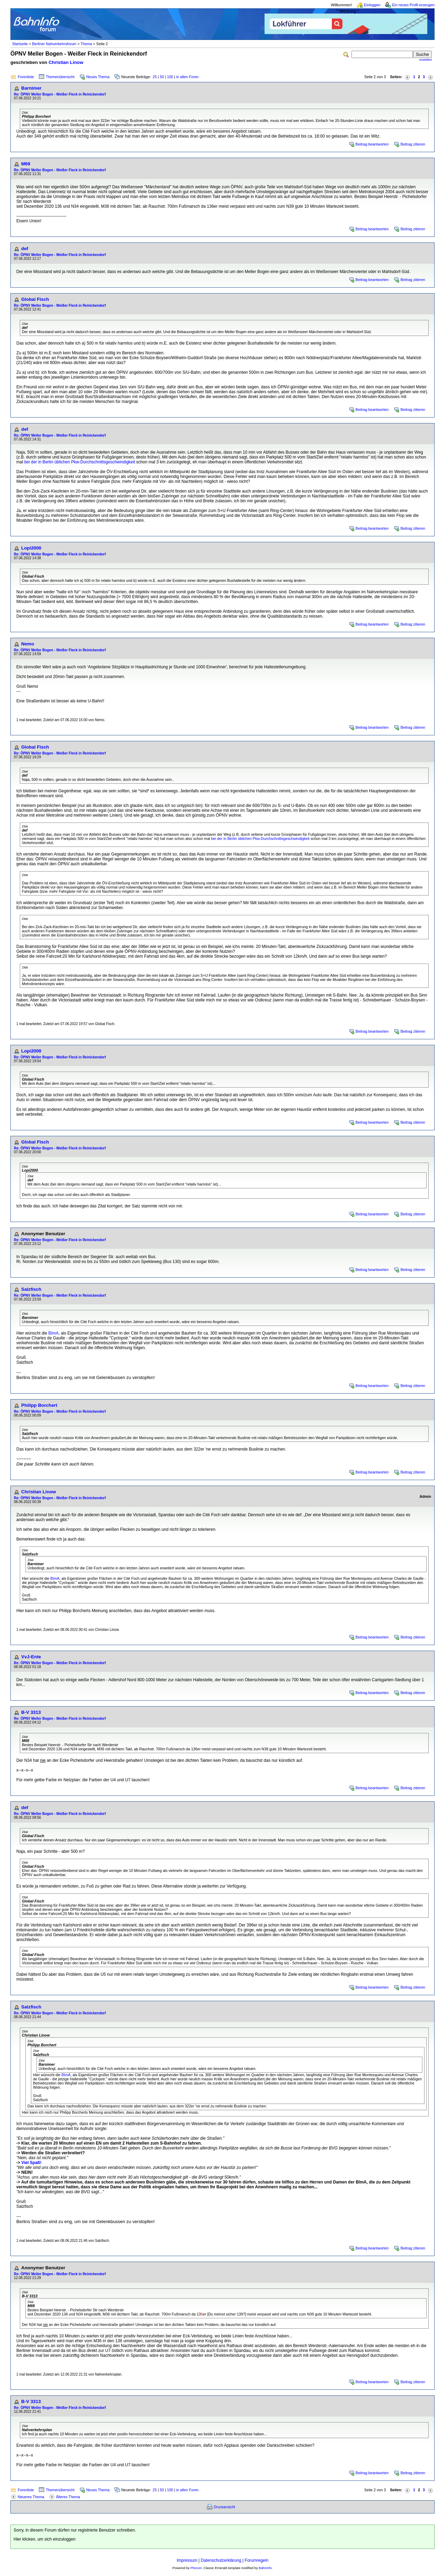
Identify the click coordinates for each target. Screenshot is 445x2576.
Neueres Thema (31, 2497)
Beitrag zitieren (412, 144)
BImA (53, 1333)
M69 (25, 163)
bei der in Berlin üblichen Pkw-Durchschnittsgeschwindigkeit (79, 462)
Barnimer (31, 88)
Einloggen (372, 5)
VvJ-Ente (31, 1656)
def (24, 248)
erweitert (425, 59)
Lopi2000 (31, 548)
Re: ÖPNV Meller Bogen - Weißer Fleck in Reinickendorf (60, 94)
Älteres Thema (68, 2497)
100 (170, 77)
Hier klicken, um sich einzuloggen (44, 2539)
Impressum (187, 2560)
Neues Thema (98, 77)
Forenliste (26, 77)
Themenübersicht (60, 77)
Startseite (20, 44)
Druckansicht (224, 2507)
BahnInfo (265, 2568)
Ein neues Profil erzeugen (413, 5)
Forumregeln (256, 2560)
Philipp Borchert (39, 1405)
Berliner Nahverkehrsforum (54, 44)
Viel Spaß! (31, 2162)
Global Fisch (35, 299)
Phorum (196, 2568)
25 (155, 77)
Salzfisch (31, 1289)
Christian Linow (66, 62)
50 (162, 77)
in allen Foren (187, 77)
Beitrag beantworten (372, 144)
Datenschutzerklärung (221, 2560)
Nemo (27, 643)
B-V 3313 (31, 1712)
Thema (86, 44)
